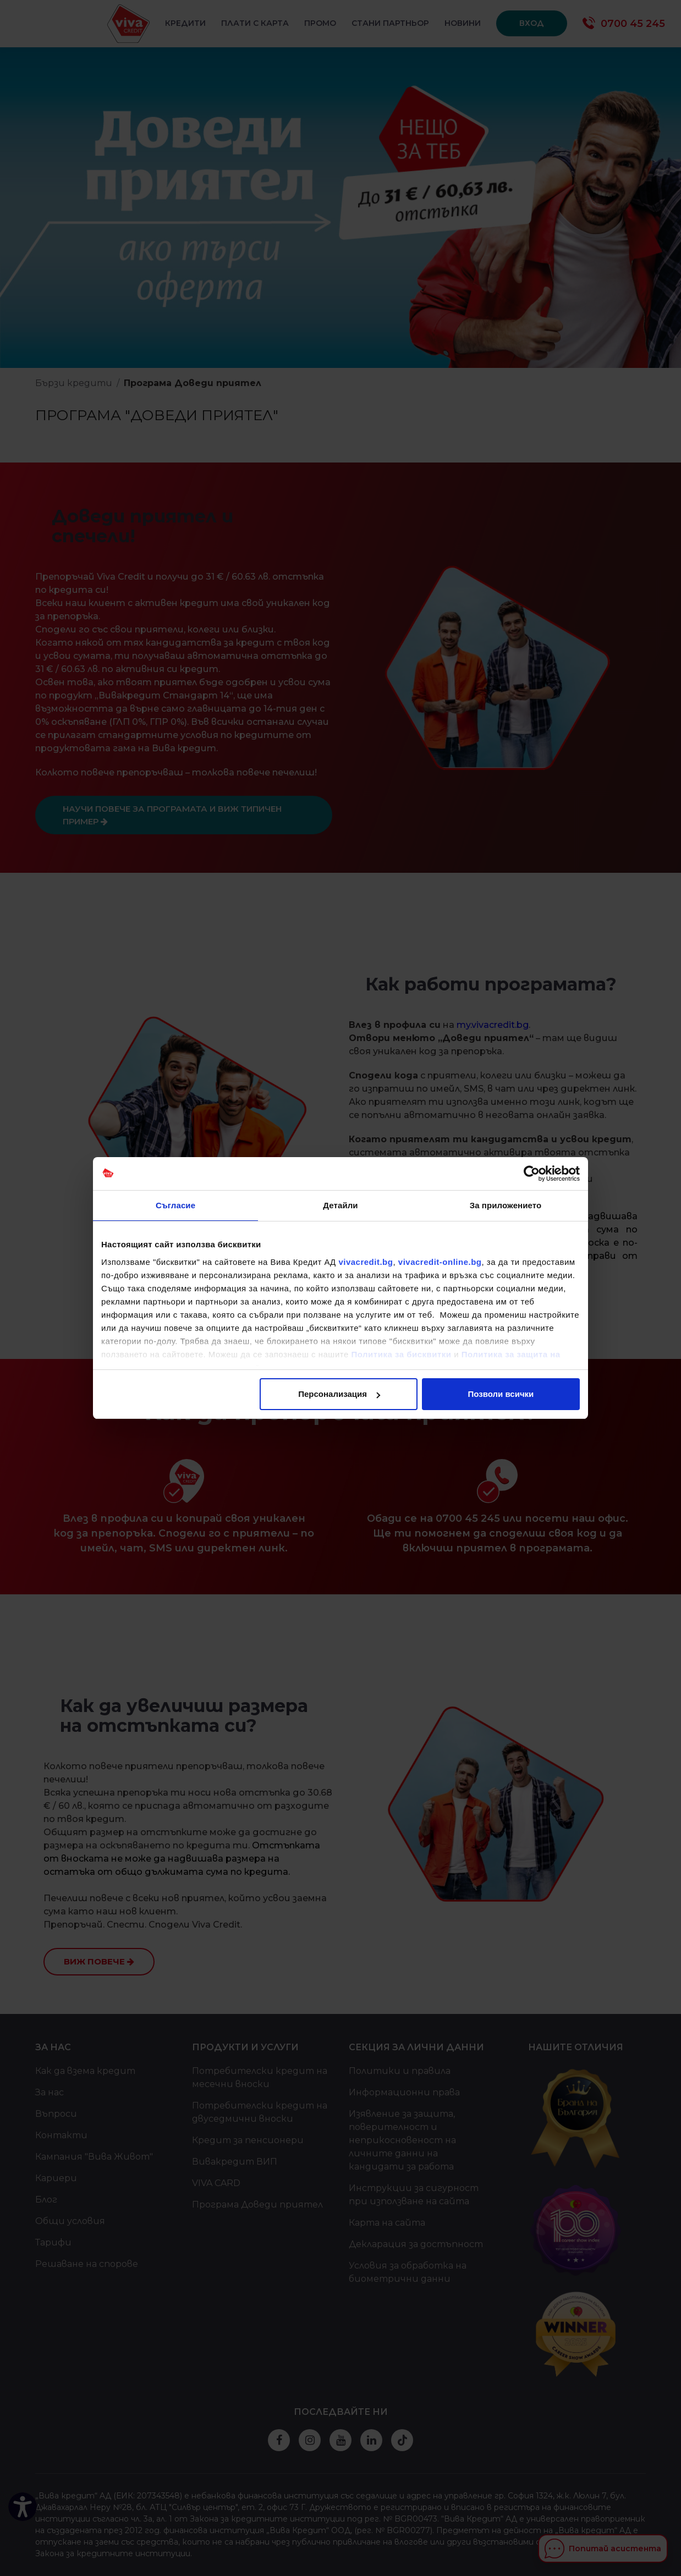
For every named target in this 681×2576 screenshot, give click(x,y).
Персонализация (339, 1394)
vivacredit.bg (365, 1262)
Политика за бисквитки (402, 1354)
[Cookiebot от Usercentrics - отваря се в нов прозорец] (532, 1173)
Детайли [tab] (340, 1205)
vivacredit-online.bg (440, 1262)
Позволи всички (501, 1394)
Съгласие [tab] (175, 1205)
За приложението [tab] (506, 1205)
